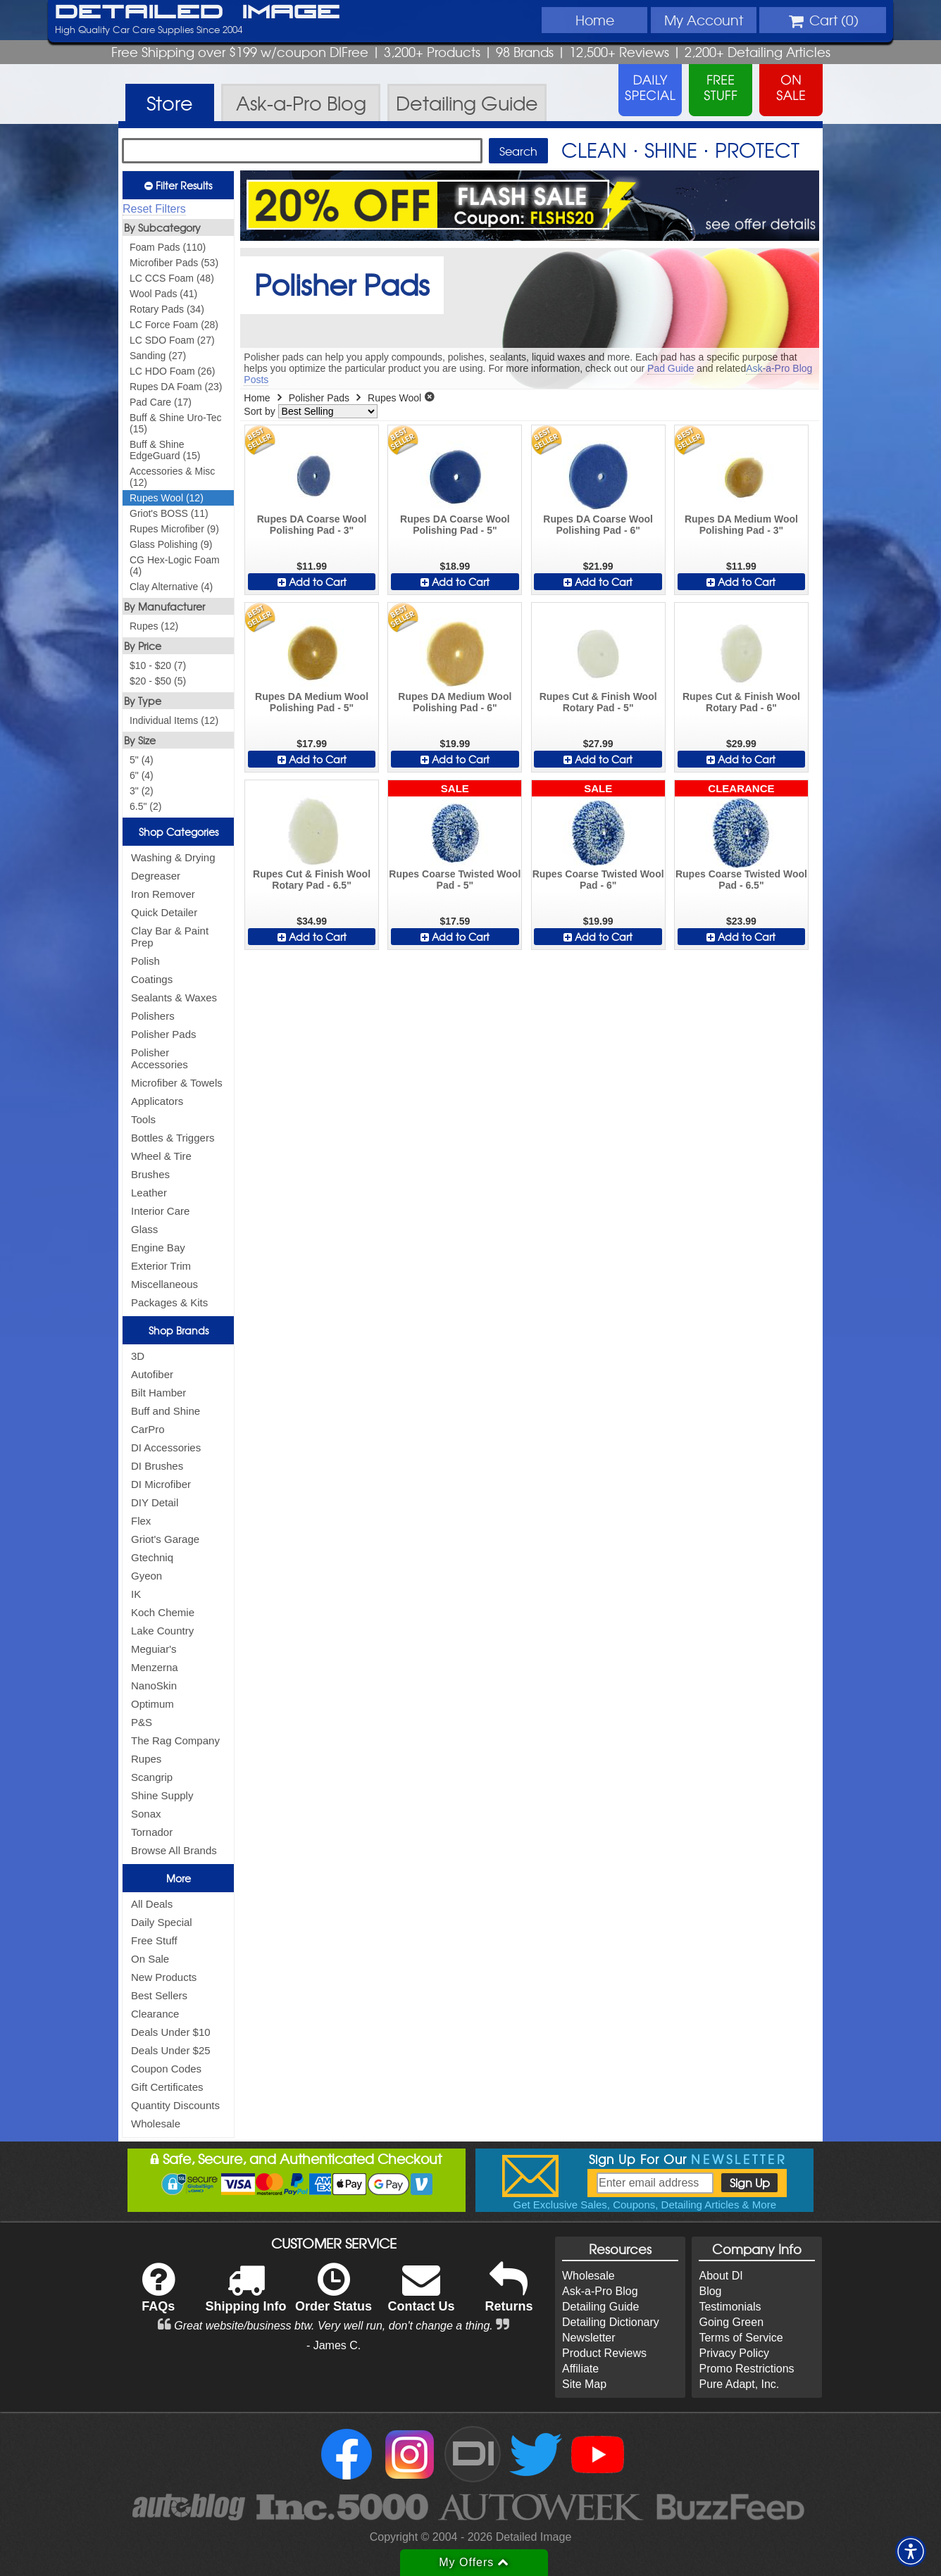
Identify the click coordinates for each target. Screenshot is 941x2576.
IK (136, 1594)
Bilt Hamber (158, 1393)
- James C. (333, 2345)
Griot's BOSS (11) (169, 513)
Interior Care (160, 1211)
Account (703, 20)
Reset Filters (154, 209)
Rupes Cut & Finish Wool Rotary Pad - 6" (741, 702)
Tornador (152, 1832)
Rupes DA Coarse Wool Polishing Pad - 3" (312, 524)
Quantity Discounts (175, 2105)
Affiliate (580, 2369)
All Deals (152, 1904)
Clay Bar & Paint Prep (169, 937)
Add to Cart (312, 582)
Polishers (153, 1016)
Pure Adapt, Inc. (739, 2384)
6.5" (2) (145, 806)
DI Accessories (166, 1447)
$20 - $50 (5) (158, 681)
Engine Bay (158, 1247)
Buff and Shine (165, 1411)
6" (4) (142, 775)
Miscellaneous (164, 1284)
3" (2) (142, 790)
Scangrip (152, 1777)
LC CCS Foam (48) (172, 278)
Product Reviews (604, 2353)
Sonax (146, 1814)
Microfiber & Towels (177, 1083)
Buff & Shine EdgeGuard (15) (165, 450)
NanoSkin (154, 1686)
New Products (164, 1977)
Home (594, 20)
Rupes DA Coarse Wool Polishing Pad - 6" (598, 524)
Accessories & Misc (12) (172, 476)
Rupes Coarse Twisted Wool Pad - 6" (598, 879)
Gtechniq (152, 1557)
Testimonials (730, 2307)
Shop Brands (178, 1330)
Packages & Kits (169, 1302)
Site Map (584, 2384)
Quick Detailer (164, 912)
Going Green (731, 2322)
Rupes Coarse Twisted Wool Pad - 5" (455, 879)
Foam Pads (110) (168, 247)
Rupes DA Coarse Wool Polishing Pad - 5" (455, 524)
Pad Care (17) (161, 402)
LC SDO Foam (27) (172, 340)
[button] (910, 2551)
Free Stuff (154, 1940)
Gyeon (146, 1576)
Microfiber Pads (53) (174, 262)
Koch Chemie (162, 1612)
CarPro (148, 1429)
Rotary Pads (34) (167, 309)
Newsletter (589, 2338)
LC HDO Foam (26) (172, 371)
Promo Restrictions (746, 2369)
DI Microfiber (161, 1484)
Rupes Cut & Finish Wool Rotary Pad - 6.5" (311, 879)
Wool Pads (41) (163, 293)
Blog (710, 2291)
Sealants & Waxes (174, 997)
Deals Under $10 (171, 2032)
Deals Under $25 (171, 2050)
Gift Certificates (167, 2087)
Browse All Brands (174, 1850)
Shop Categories (178, 832)
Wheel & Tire (161, 1156)
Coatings (152, 979)
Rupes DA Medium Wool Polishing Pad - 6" (454, 702)
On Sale (150, 1959)
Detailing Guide (600, 2307)
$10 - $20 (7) (158, 665)
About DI (720, 2276)
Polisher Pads (164, 1034)
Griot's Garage (165, 1539)
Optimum (152, 1704)
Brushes (150, 1174)
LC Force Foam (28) (174, 324)
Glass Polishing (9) (171, 544)
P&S (141, 1722)
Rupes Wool (394, 398)
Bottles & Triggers (172, 1138)
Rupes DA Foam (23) (176, 386)
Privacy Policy (734, 2353)
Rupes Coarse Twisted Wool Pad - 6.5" (741, 879)
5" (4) (142, 759)
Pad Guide (670, 368)
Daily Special (161, 1922)
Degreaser (155, 876)
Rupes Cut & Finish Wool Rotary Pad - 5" (598, 702)
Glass (144, 1229)
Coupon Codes (166, 2069)
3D (137, 1356)
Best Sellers (159, 1995)
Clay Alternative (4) (171, 586)
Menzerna (154, 1667)
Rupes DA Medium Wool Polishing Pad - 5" (311, 702)
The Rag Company (175, 1740)
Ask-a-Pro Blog (600, 2291)
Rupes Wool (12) (167, 498)
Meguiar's (154, 1649)
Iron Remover (163, 894)
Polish (145, 961)
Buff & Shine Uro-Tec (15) (175, 423)
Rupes (146, 1759)
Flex (141, 1521)
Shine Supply (162, 1795)
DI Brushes (157, 1466)
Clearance (155, 2014)
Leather (149, 1193)
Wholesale (155, 2124)
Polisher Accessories (159, 1058)
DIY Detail (154, 1502)
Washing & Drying (173, 857)
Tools (143, 1119)
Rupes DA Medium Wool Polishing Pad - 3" (741, 524)
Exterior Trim (161, 1266)
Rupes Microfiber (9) (174, 528)
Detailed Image (197, 12)
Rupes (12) (154, 626)
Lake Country (162, 1631)
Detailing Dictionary (610, 2322)
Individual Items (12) (174, 720)
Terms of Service (741, 2338)
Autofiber (152, 1374)
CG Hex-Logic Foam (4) (175, 565)
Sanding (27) (158, 355)
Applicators (157, 1101)
